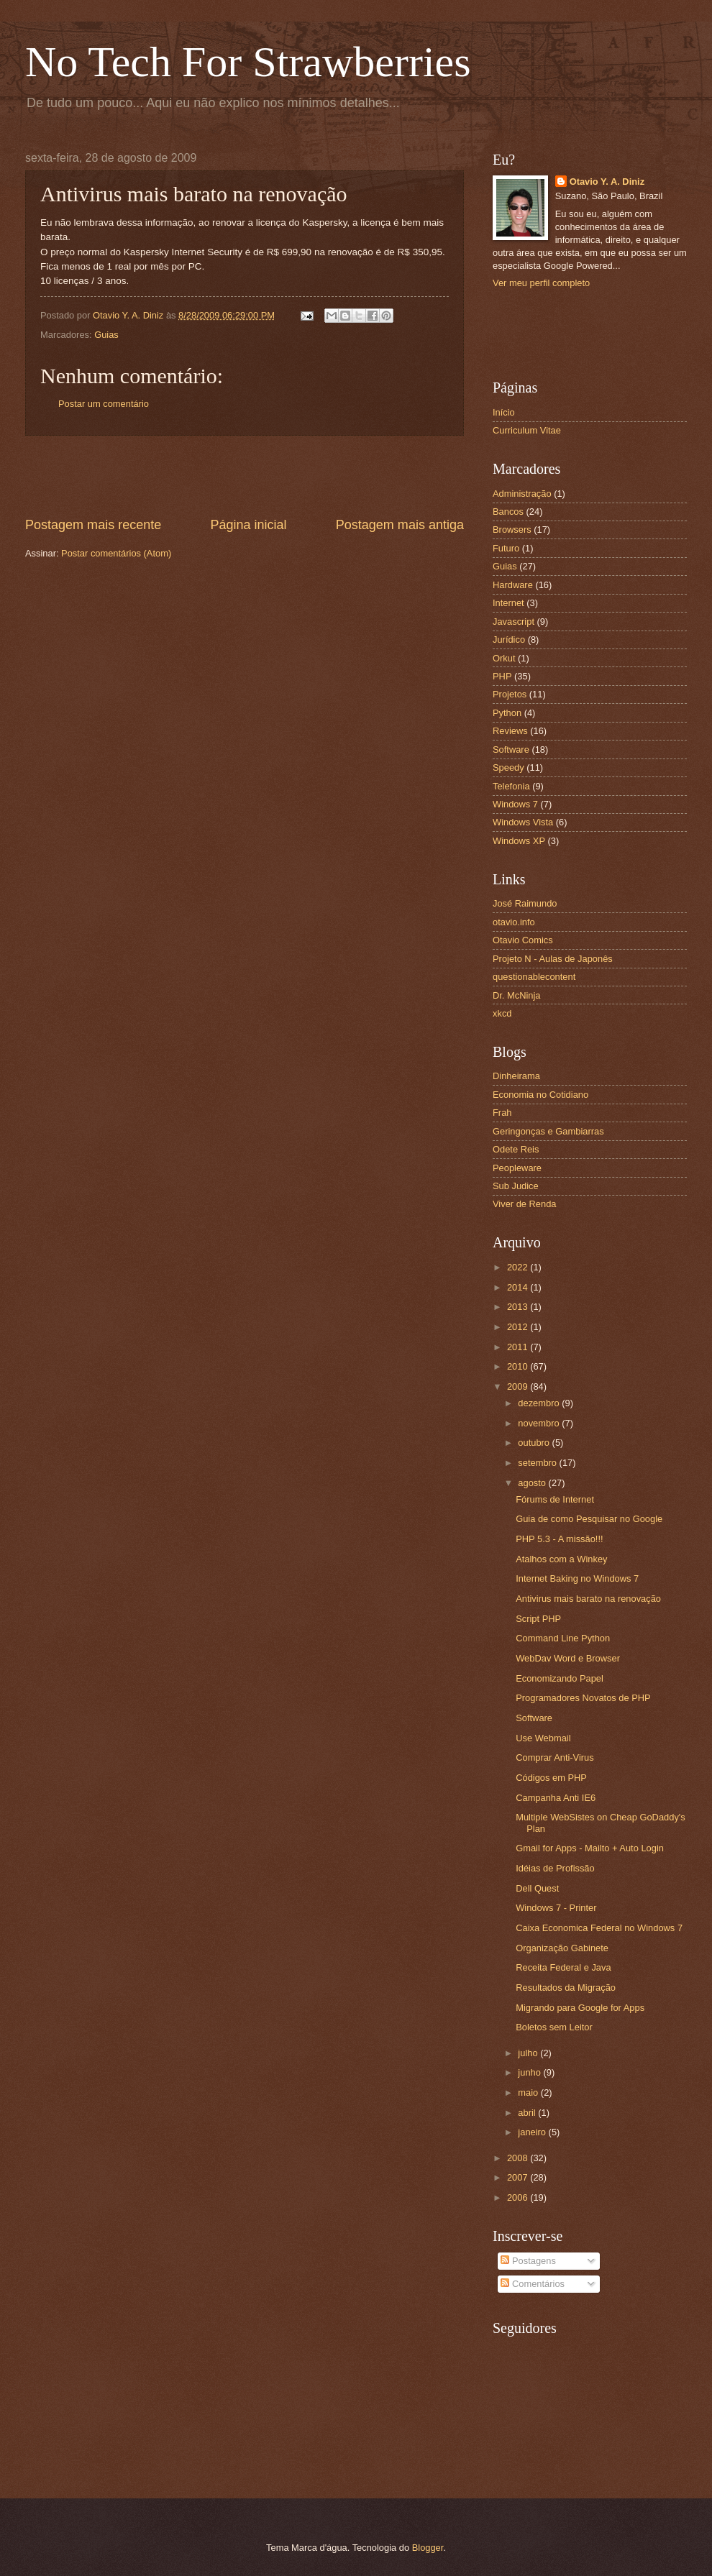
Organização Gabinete (562, 1948)
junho (530, 2072)
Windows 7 (515, 804)
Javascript (513, 621)
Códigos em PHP (551, 1777)
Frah (502, 1112)
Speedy (508, 767)
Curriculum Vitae (527, 430)
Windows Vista (523, 822)
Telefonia (511, 786)
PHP (502, 676)
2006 (518, 2197)
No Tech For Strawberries (248, 62)
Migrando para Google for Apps (580, 2007)
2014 (518, 1287)
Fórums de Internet (555, 1499)
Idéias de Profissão (555, 1868)
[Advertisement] (244, 476)
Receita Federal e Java (563, 1967)
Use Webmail (543, 1738)
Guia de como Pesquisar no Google (589, 1518)
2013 (518, 1306)
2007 (518, 2177)
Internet (508, 602)
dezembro (540, 1403)
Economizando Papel (559, 1678)
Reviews (510, 730)
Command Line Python (563, 1638)
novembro (540, 1423)
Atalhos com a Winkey (561, 1559)
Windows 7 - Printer (556, 1907)
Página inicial (248, 525)
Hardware (513, 584)
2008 (518, 2158)
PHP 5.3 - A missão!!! (559, 1539)
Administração (522, 493)
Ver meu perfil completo (541, 283)
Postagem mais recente (93, 525)
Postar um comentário (103, 403)
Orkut (504, 658)
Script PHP (538, 1618)
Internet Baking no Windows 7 (577, 1578)
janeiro (533, 2132)
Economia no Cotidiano (540, 1094)
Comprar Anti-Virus (555, 1757)
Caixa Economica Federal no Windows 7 (599, 1927)
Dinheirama (516, 1076)
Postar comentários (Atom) (116, 553)
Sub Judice (516, 1186)
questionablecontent (534, 976)
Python (507, 712)
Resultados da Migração (566, 1987)
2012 (518, 1326)
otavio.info (514, 922)
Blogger (428, 2547)
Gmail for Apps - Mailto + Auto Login (590, 1848)
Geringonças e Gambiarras (548, 1131)
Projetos (509, 694)
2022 (518, 1267)
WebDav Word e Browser (568, 1658)
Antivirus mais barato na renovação (588, 1598)
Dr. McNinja (517, 995)
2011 (518, 1347)
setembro (538, 1462)
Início (504, 412)
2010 (518, 1366)
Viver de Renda (525, 1203)
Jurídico (509, 639)
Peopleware (517, 1168)
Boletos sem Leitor (554, 2027)
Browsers (512, 529)
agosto (533, 1482)
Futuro (506, 548)
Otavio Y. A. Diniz (607, 181)
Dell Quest (537, 1888)
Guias (106, 334)
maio (529, 2092)
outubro (535, 1442)
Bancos (508, 511)
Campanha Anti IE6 (555, 1797)
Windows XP (519, 840)
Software (511, 749)
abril (528, 2112)
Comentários (533, 2283)
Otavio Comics (523, 940)
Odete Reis (516, 1149)
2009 (518, 1386)
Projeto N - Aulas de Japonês (553, 958)
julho (529, 2053)
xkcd (502, 1013)
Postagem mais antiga (400, 525)
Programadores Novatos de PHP (583, 1697)
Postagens (528, 2260)
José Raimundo (525, 903)
